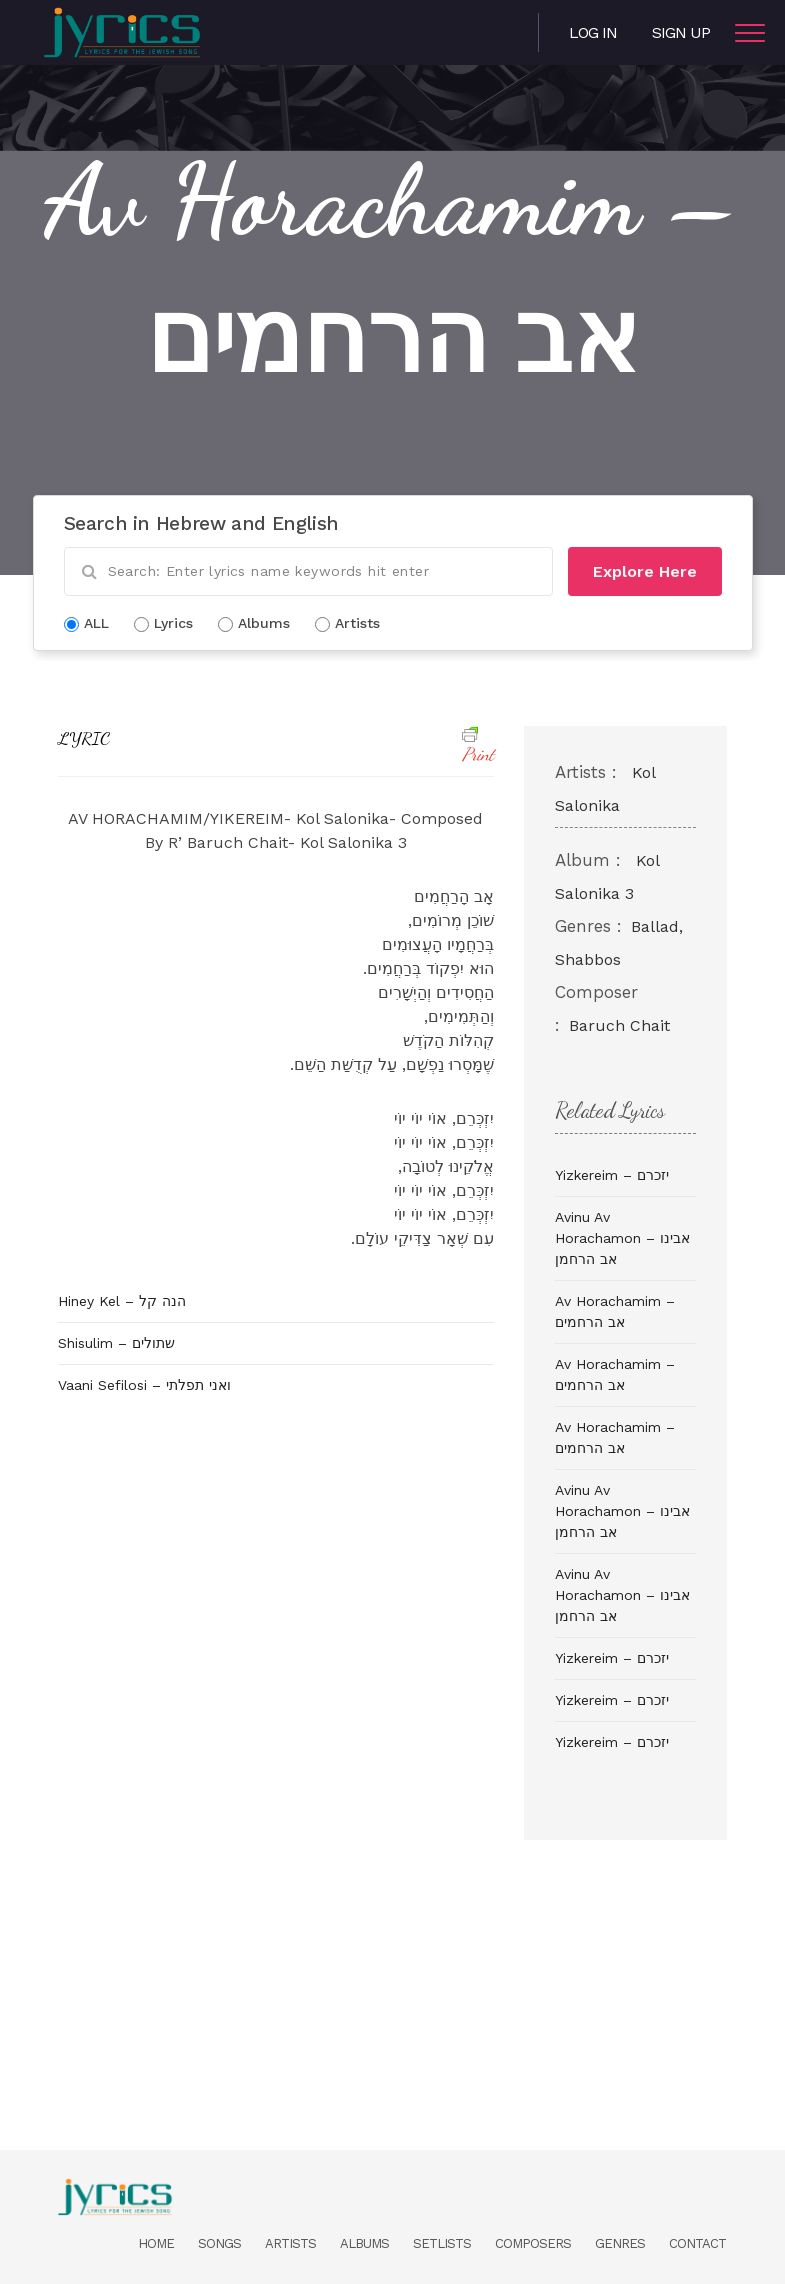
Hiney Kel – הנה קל (122, 1301)
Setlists (442, 2243)
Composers (533, 2243)
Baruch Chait (619, 1025)
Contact (697, 2243)
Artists (290, 2243)
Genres (620, 2243)
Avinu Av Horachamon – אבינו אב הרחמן (622, 1238)
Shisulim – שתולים (116, 1343)
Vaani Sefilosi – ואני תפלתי (144, 1385)
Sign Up (681, 32)
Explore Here (645, 571)
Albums (364, 2243)
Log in (593, 32)
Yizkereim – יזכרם (612, 1175)
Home (156, 2243)
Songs (219, 2243)
